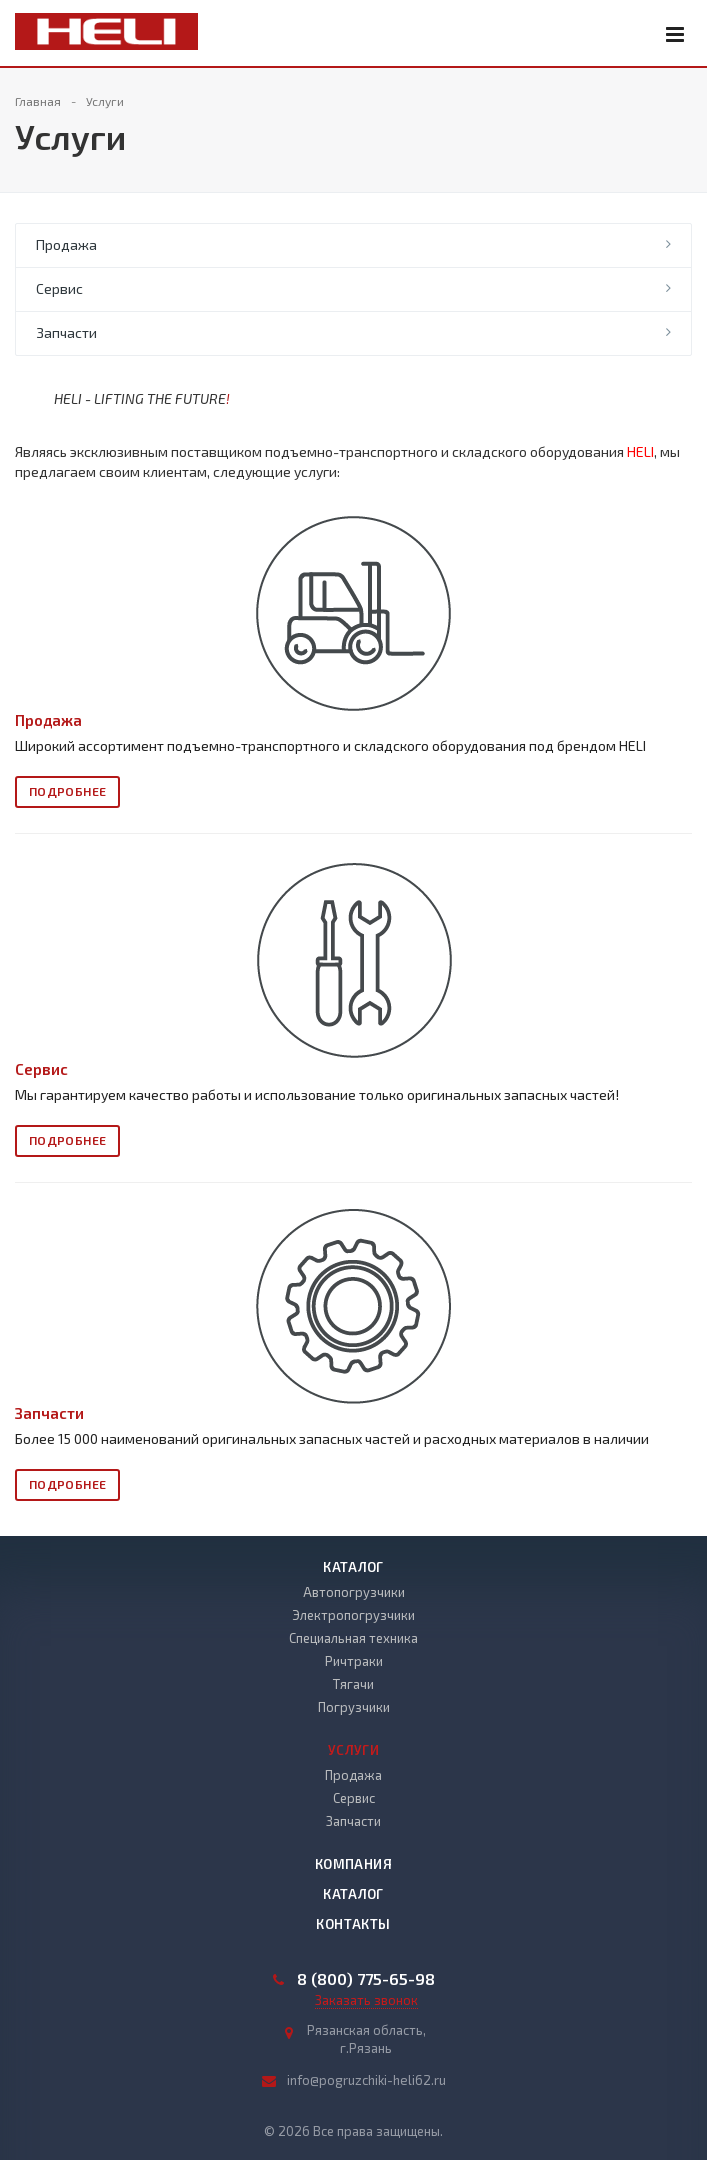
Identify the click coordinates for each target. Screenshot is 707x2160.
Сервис (59, 288)
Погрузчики (354, 1707)
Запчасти (66, 332)
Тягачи (353, 1684)
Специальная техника (353, 1638)
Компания (353, 1864)
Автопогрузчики (354, 1592)
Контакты (353, 1924)
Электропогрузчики (353, 1615)
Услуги (353, 1750)
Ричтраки (354, 1661)
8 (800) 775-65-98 (366, 1979)
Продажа (66, 244)
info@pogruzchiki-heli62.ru (366, 2080)
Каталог (353, 1567)
